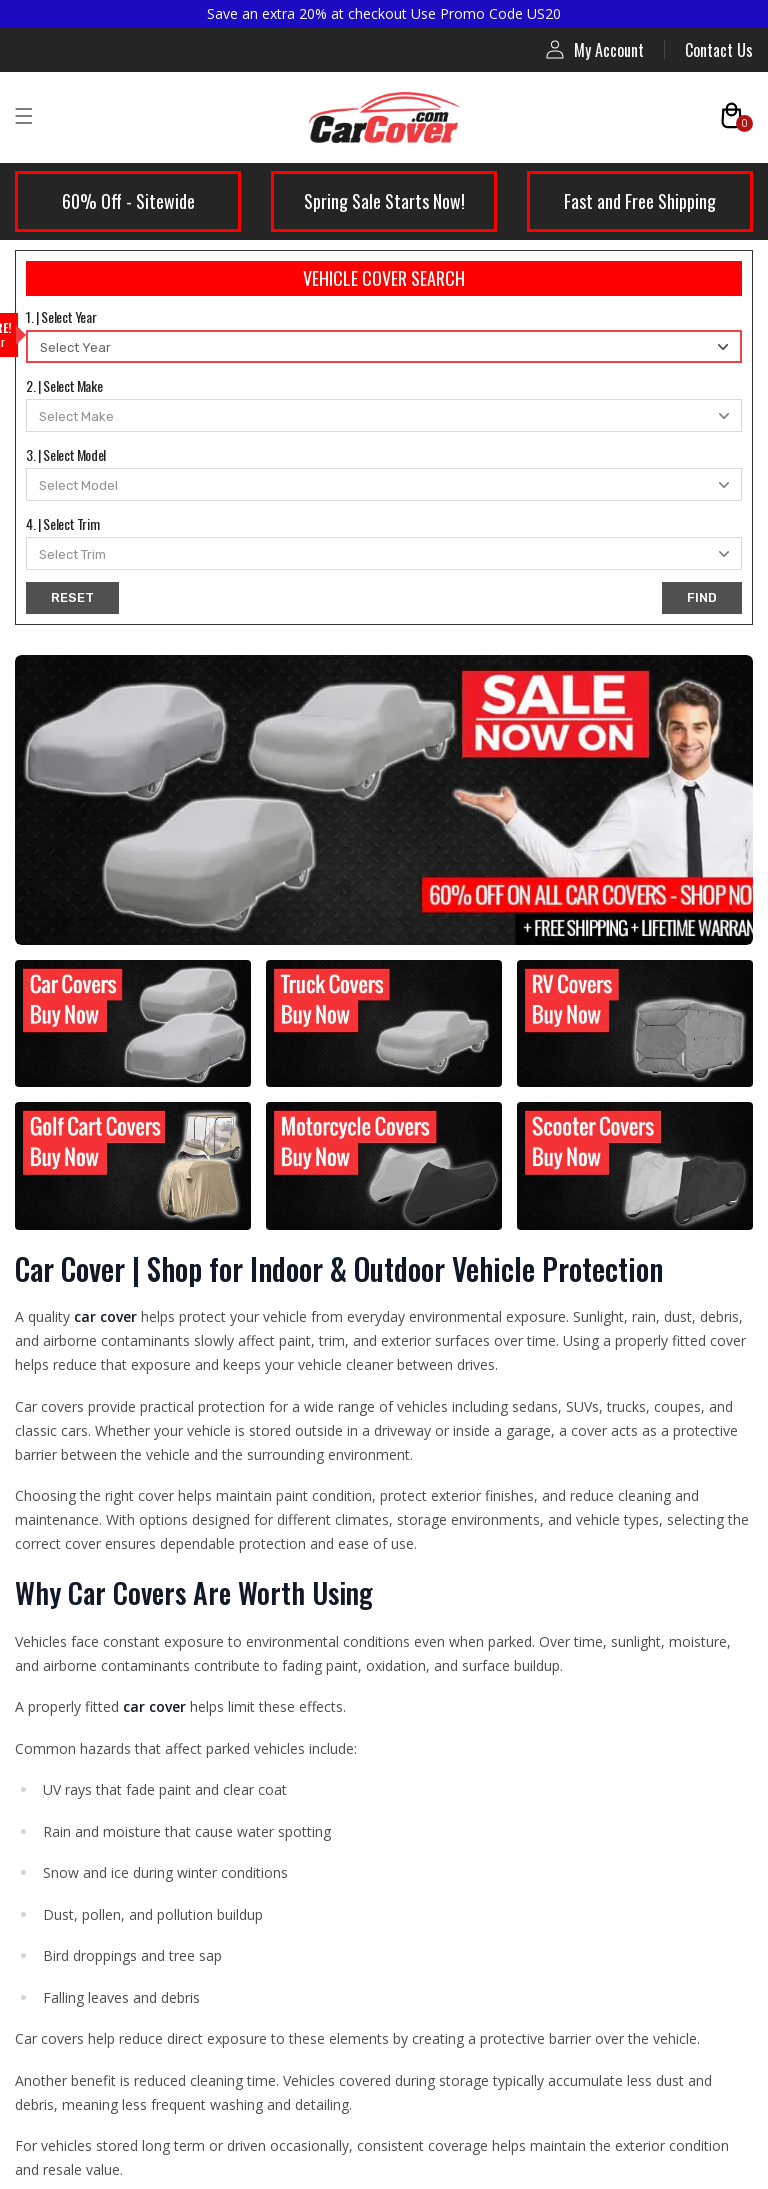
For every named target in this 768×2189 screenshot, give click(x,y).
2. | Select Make (64, 385)
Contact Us (719, 50)
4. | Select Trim (62, 523)
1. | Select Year (61, 316)
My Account (595, 49)
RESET (72, 597)
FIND (702, 597)
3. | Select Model (66, 454)
